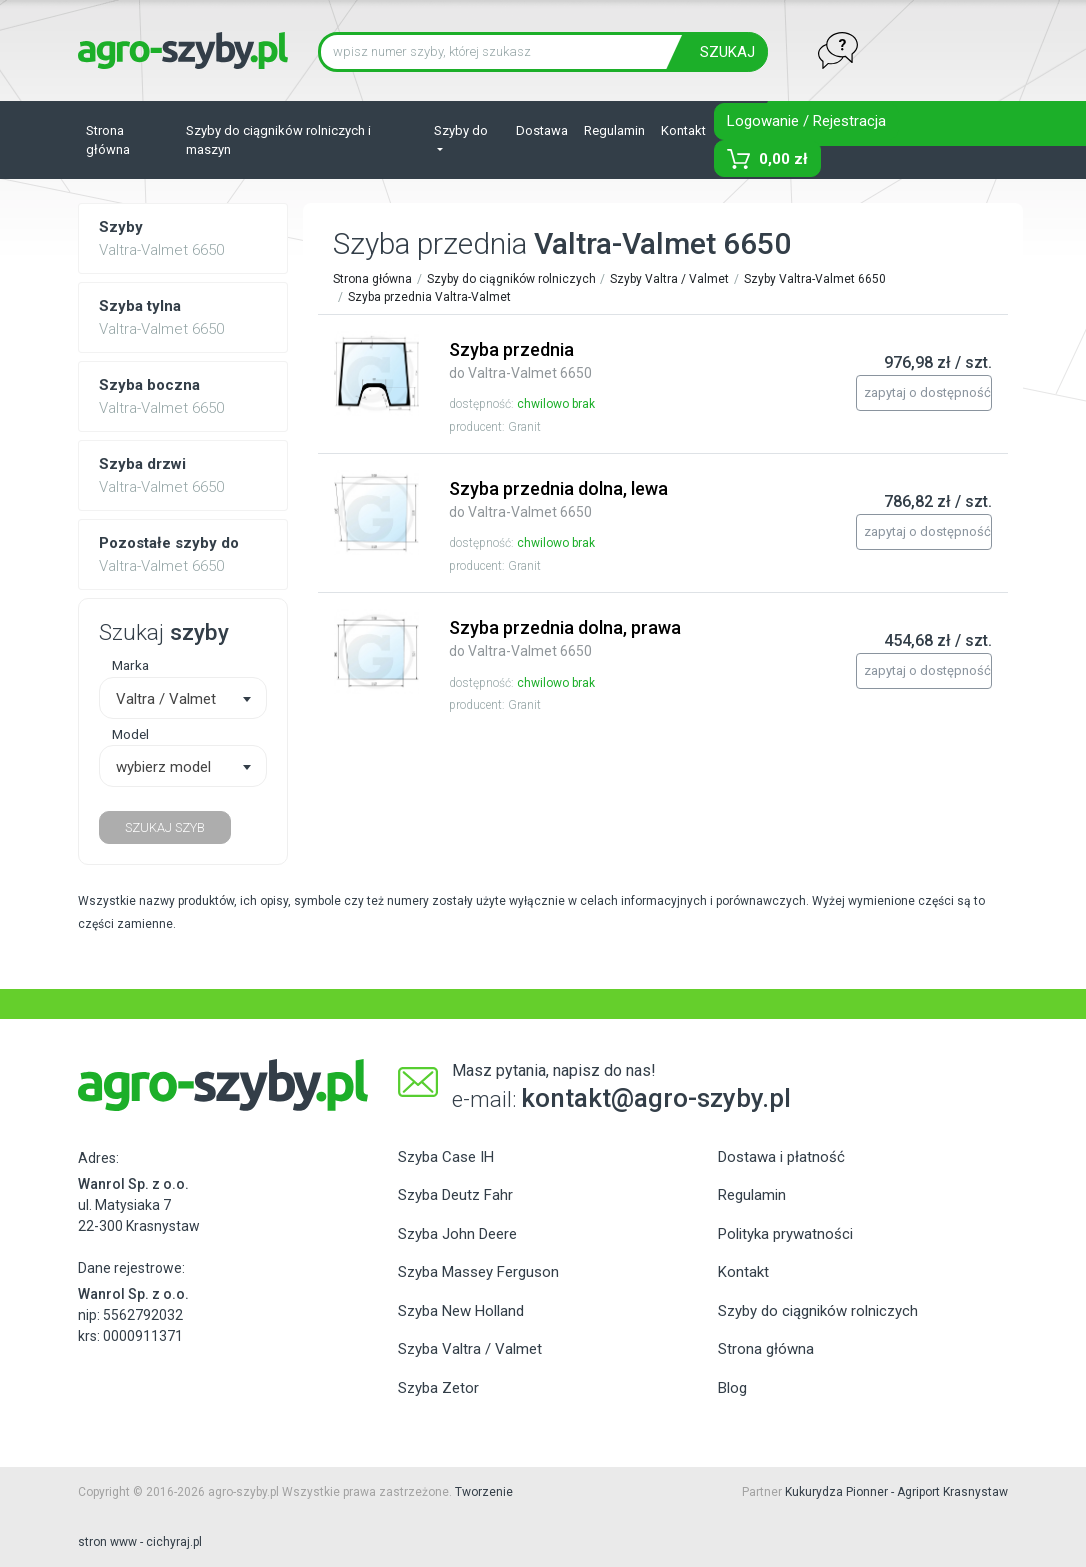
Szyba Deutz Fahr (455, 1195)
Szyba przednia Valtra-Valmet (429, 297)
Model (130, 734)
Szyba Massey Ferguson (478, 1272)
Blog (732, 1388)
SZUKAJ (727, 52)
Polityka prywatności (785, 1234)
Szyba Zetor (438, 1388)
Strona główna (108, 140)
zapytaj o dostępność (927, 392)
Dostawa (542, 130)
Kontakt (683, 130)
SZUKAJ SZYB (165, 827)
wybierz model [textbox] (163, 767)
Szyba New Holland (461, 1311)
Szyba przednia (520, 360)
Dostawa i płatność (781, 1157)
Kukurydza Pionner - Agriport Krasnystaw (896, 1492)
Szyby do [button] (461, 130)
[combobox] (183, 698)
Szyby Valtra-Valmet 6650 (815, 279)
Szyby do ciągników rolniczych (511, 279)
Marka (130, 665)
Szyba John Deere (457, 1234)
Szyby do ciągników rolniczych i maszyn (278, 140)
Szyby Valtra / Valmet (669, 279)
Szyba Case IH (446, 1157)
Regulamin (614, 130)
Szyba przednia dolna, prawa (565, 638)
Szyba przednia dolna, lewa (558, 499)
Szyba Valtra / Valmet (470, 1349)
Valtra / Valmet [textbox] (166, 699)
